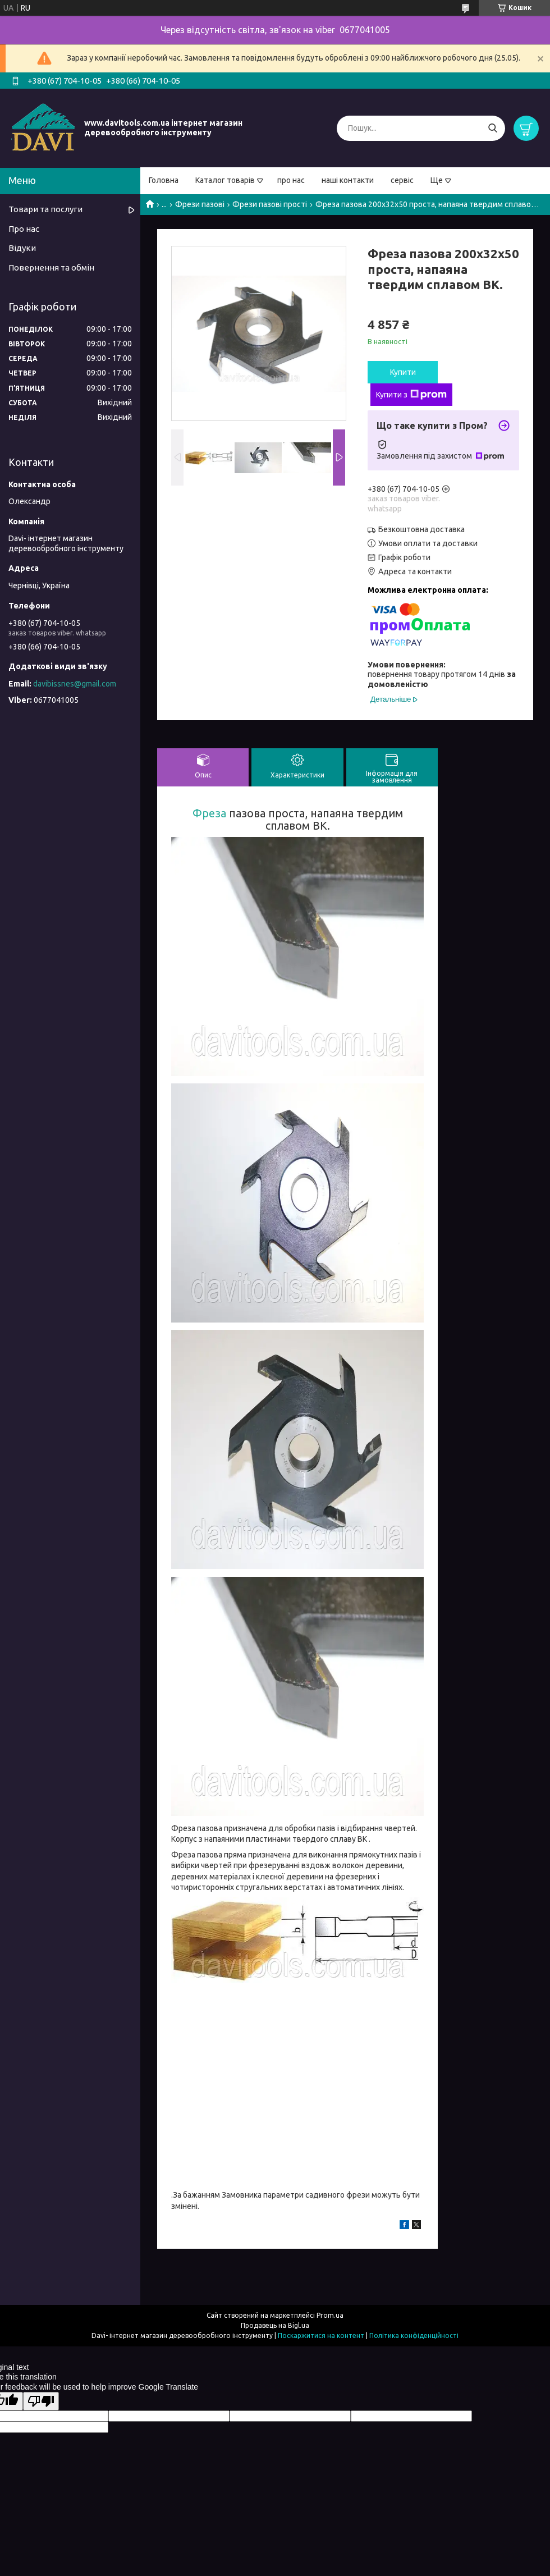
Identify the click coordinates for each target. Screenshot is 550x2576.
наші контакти (348, 180)
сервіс (402, 180)
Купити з (411, 395)
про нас (291, 180)
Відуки (22, 248)
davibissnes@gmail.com (74, 683)
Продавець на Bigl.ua (275, 2325)
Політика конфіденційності (414, 2335)
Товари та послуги (45, 209)
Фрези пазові (199, 204)
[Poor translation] (41, 2401)
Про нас (23, 229)
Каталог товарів (225, 180)
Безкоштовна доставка (421, 529)
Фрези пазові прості (269, 204)
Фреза (209, 813)
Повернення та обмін (51, 267)
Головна (163, 180)
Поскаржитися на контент (321, 2335)
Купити (403, 372)
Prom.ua (330, 2315)
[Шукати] (492, 128)
